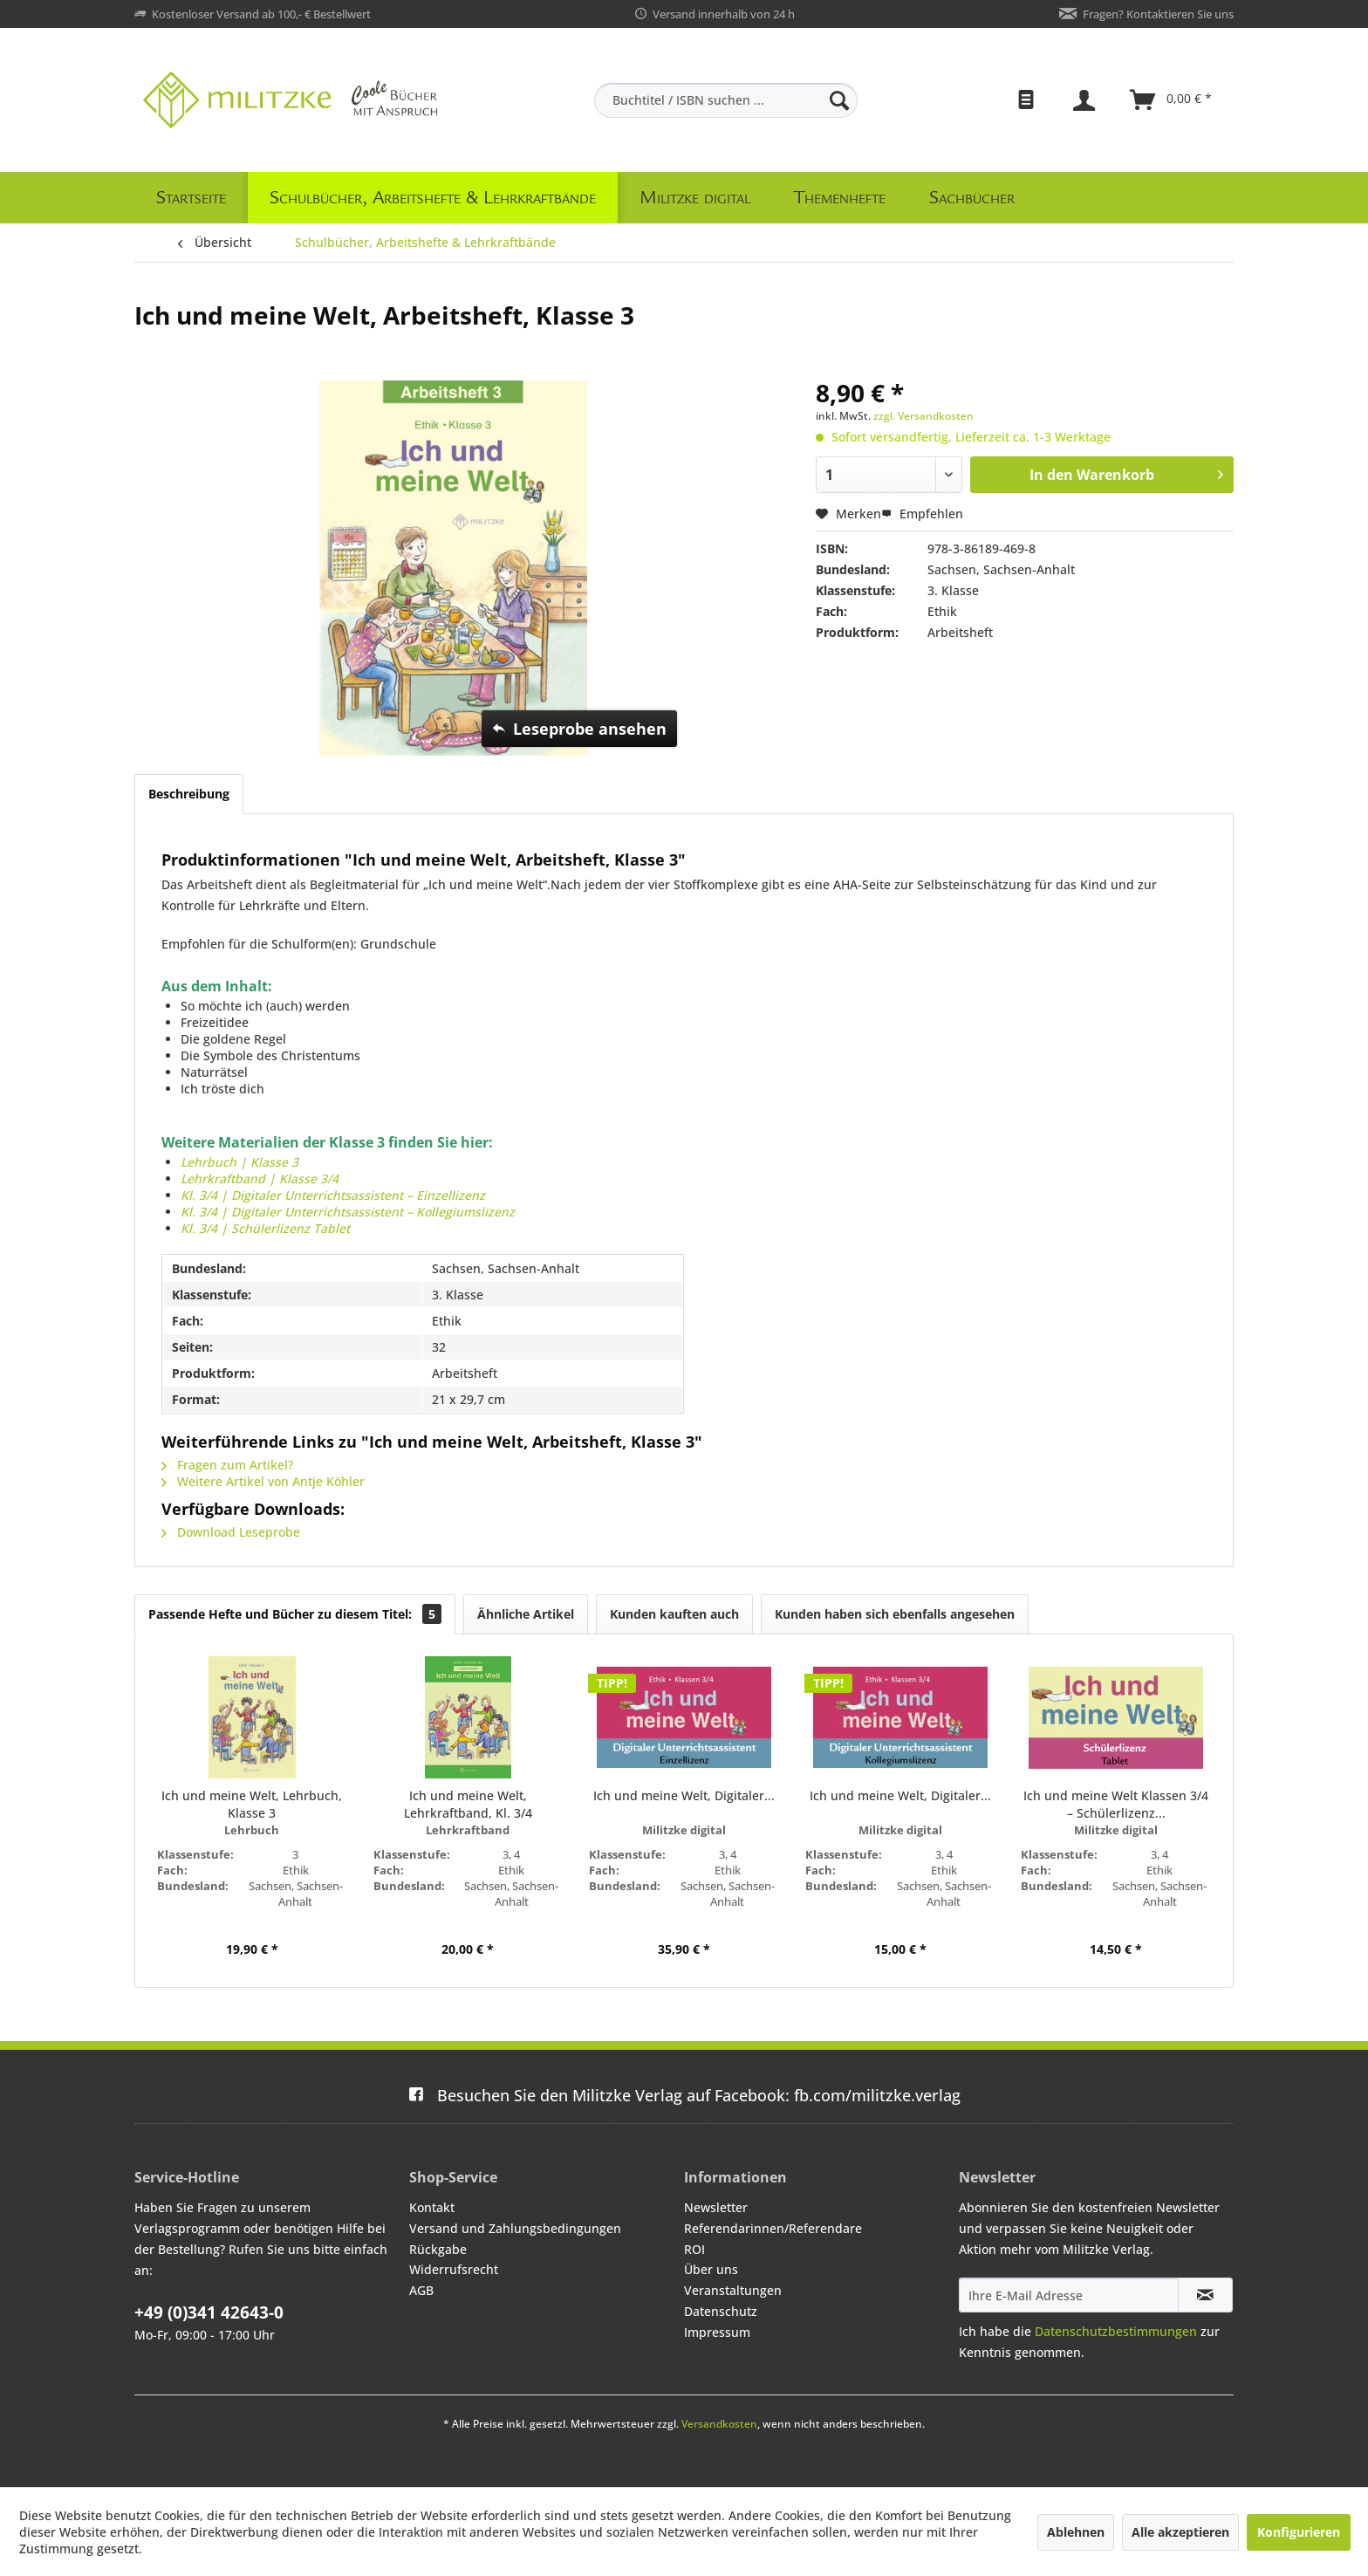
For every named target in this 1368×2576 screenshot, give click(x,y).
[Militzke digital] (695, 197)
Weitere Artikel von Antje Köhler (263, 1481)
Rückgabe (438, 2249)
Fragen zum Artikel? (227, 1464)
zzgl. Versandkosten (923, 415)
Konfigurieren (1298, 2532)
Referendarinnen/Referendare (773, 2228)
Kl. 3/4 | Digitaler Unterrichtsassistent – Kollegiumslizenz (348, 1211)
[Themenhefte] (839, 197)
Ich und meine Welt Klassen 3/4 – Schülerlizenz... (1115, 1804)
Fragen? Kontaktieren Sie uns (1158, 14)
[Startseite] (191, 197)
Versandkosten (719, 2423)
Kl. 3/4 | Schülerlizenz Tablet (265, 1228)
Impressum (717, 2332)
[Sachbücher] (971, 197)
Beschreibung (188, 793)
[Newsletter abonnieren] (1205, 2295)
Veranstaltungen (733, 2290)
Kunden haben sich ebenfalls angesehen (895, 1614)
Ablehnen (1076, 2532)
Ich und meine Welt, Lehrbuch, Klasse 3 (251, 1804)
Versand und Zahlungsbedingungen (515, 2228)
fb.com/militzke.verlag (684, 2095)
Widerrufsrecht (453, 2269)
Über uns (711, 2269)
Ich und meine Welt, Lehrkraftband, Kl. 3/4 (468, 1804)
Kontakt (432, 2207)
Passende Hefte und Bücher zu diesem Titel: (294, 1614)
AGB (421, 2290)
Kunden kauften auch (674, 1614)
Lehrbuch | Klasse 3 (241, 1162)
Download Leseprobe (230, 1532)
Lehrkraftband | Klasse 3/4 (260, 1178)
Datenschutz (720, 2311)
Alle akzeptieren (1180, 2532)
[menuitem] (726, 100)
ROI (694, 2249)
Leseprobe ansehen (579, 727)
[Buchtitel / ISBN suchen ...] (726, 100)
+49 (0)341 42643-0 (209, 2312)
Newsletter (716, 2207)
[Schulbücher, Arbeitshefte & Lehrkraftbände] (433, 197)
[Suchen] (839, 100)
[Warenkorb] (1172, 100)
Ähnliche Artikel (525, 1614)
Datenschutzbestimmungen (1116, 2331)
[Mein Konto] (1086, 100)
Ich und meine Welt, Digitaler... (684, 1795)
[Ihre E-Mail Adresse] (1069, 2295)
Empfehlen (922, 513)
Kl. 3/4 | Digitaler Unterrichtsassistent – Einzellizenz (333, 1195)
